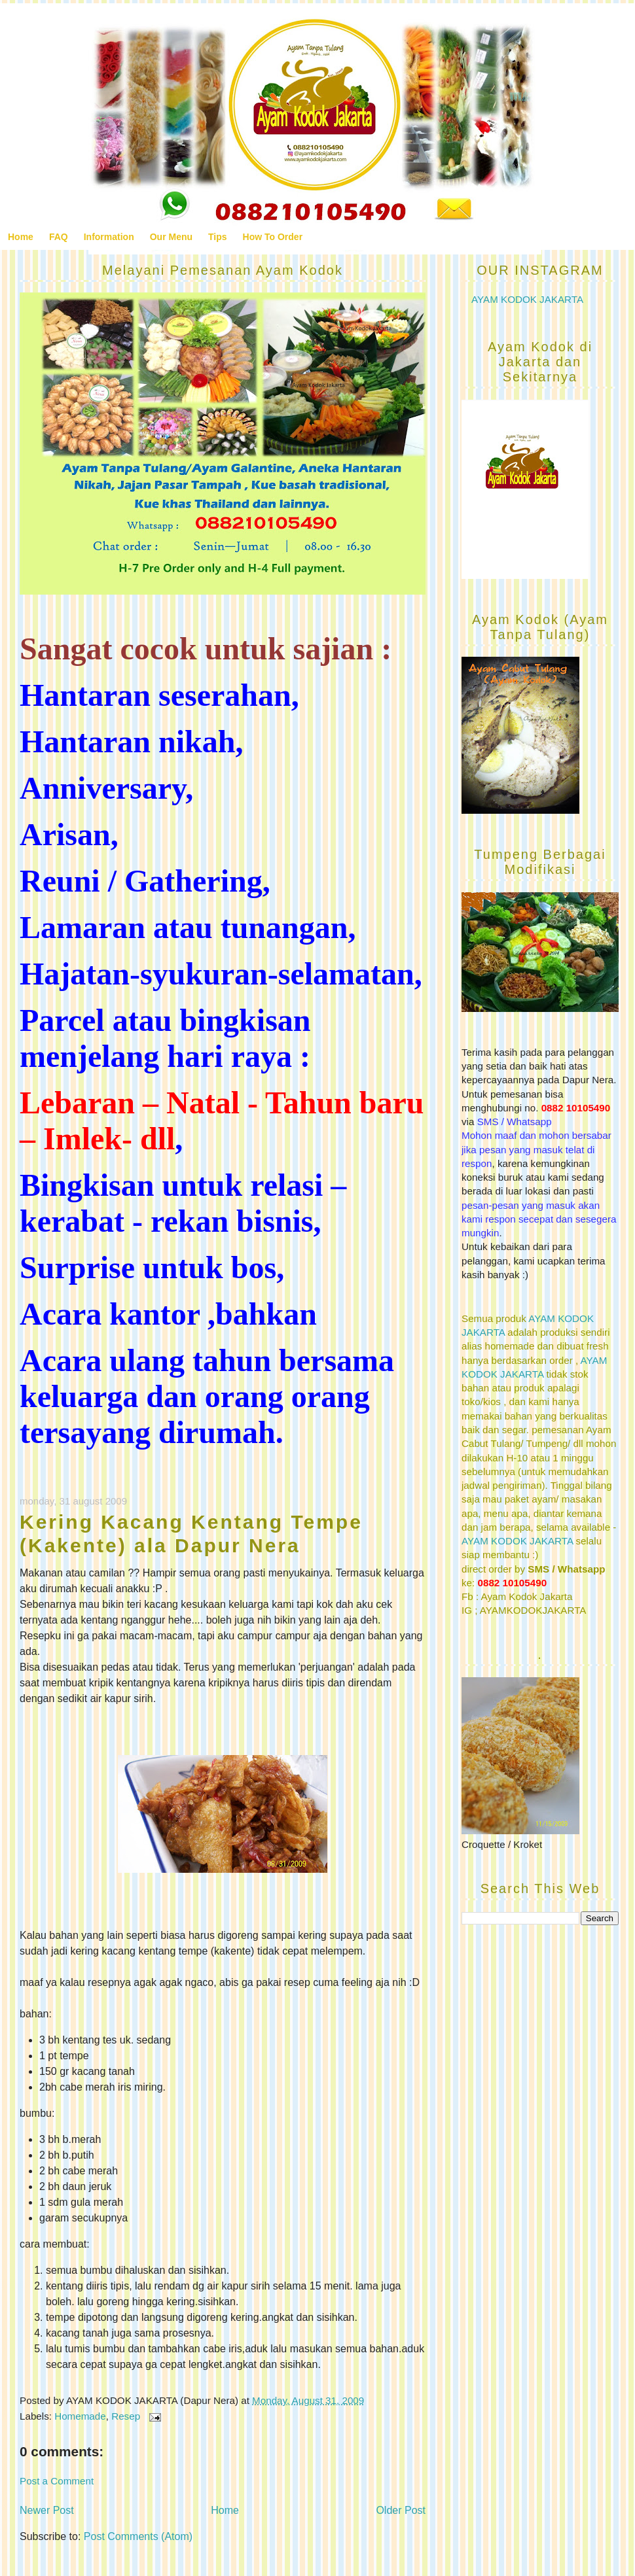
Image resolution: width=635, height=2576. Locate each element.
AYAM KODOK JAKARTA (527, 299)
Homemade (80, 2416)
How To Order (273, 237)
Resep (125, 2416)
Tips (217, 237)
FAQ (58, 237)
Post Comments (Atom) (138, 2536)
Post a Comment (57, 2480)
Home (20, 237)
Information (109, 237)
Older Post (401, 2510)
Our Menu (171, 237)
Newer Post (47, 2510)
